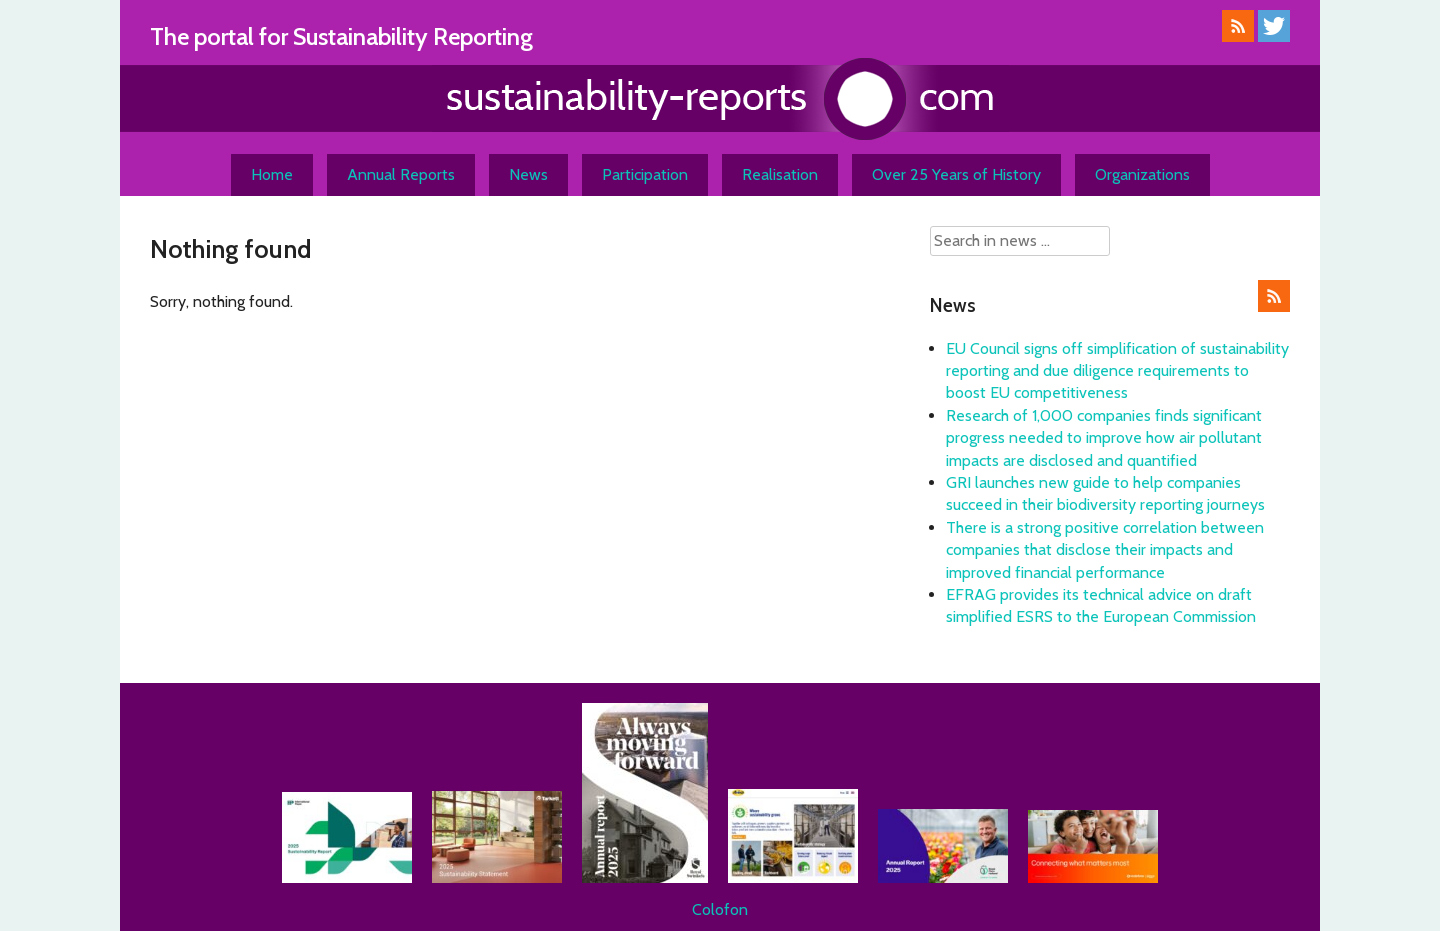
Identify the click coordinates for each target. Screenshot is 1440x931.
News (528, 174)
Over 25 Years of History (956, 174)
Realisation (780, 174)
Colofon (720, 909)
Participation (645, 174)
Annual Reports (401, 174)
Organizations (1142, 174)
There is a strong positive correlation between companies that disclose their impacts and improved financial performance (1105, 550)
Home (272, 174)
